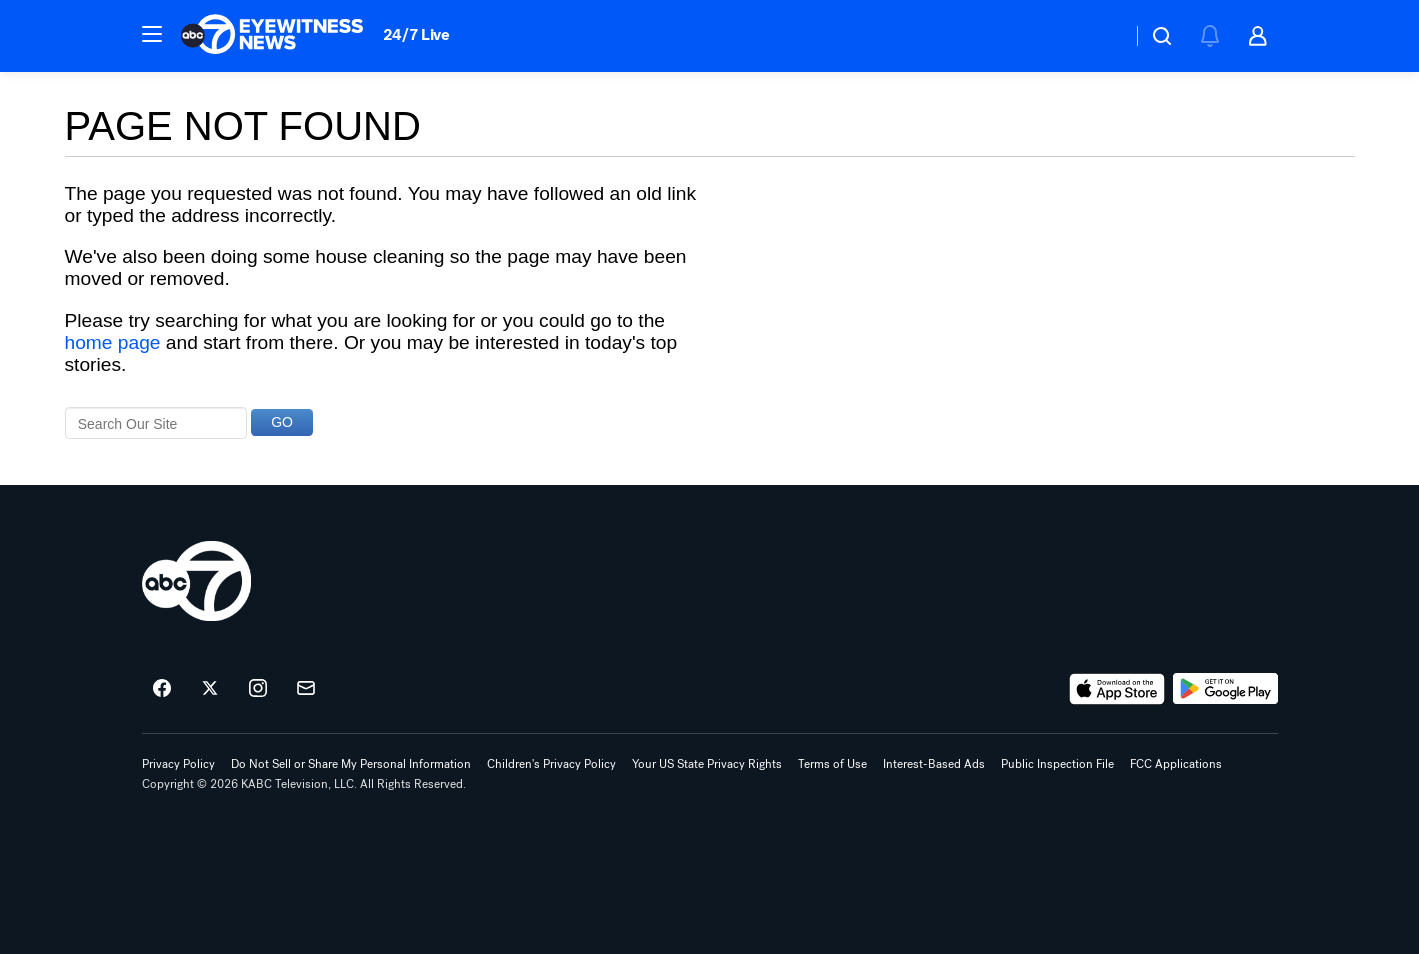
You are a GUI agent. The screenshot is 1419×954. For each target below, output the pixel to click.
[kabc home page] (196, 581)
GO (282, 422)
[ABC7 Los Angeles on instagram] (258, 689)
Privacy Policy (178, 764)
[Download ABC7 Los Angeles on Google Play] (1225, 689)
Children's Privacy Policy (551, 764)
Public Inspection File (1057, 764)
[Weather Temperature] (1100, 36)
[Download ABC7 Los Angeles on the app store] (1117, 689)
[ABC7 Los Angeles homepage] (272, 36)
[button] (152, 34)
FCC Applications (1176, 764)
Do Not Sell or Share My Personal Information (351, 764)
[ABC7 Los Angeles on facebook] (162, 689)
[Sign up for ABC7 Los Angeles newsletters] (306, 689)
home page (113, 342)
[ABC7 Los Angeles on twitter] (210, 689)
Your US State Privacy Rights (707, 764)
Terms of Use (832, 764)
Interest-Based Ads (934, 764)
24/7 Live (416, 34)
